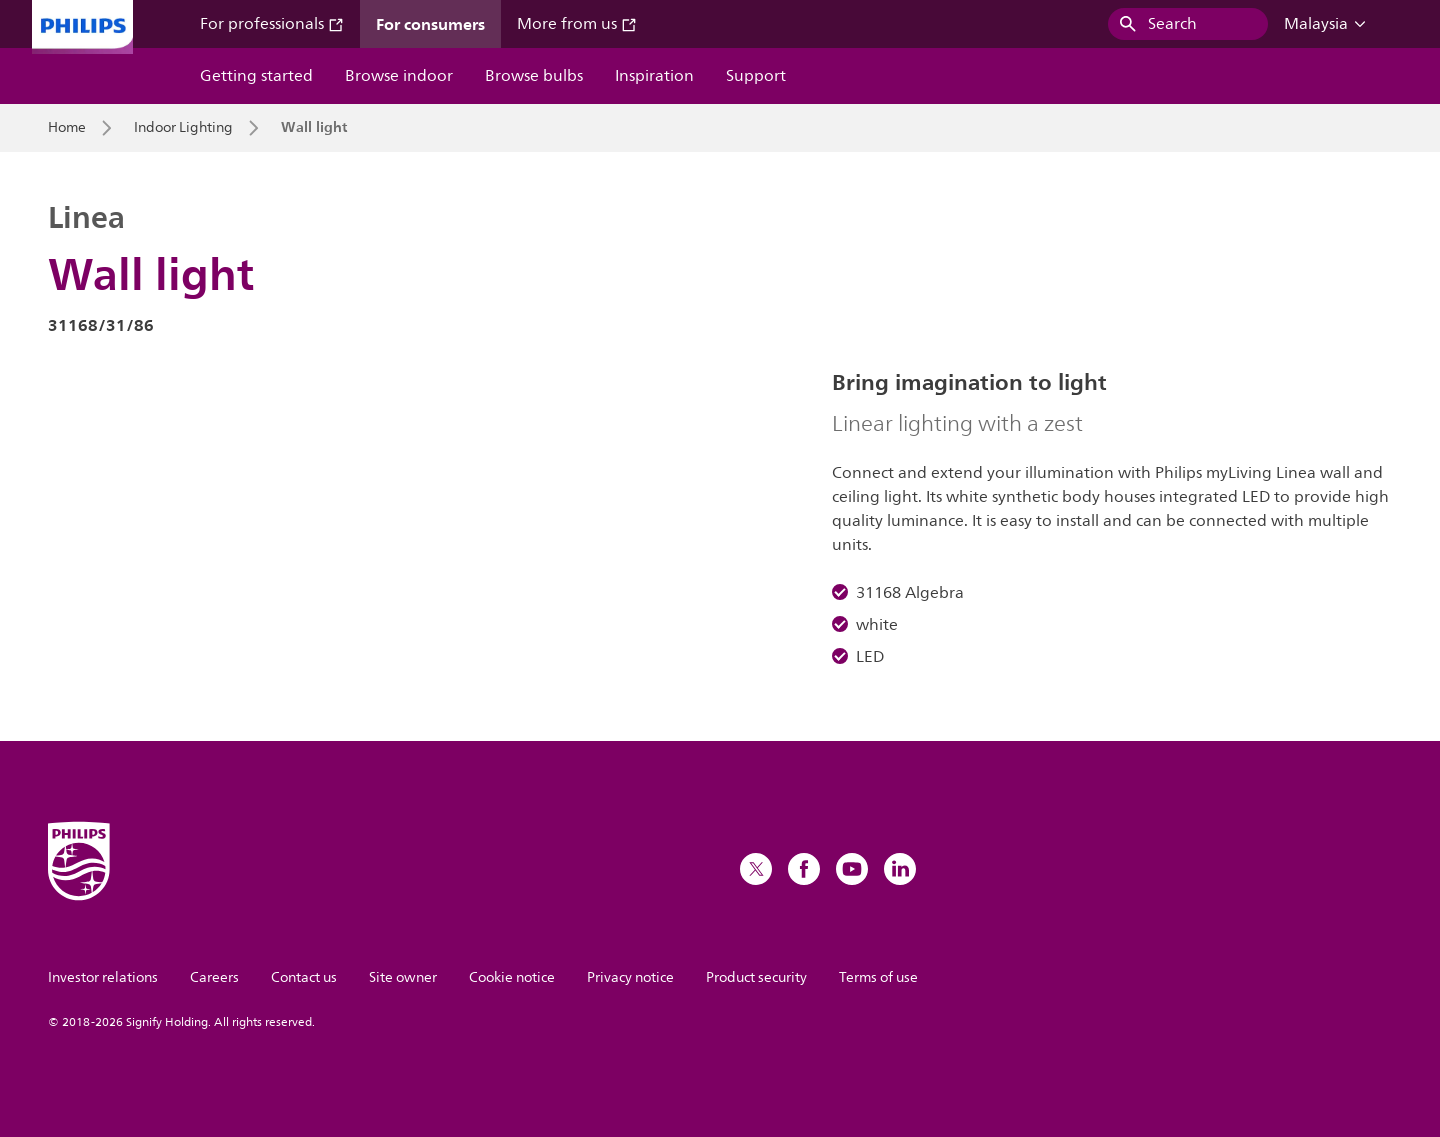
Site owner (403, 977)
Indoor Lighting (183, 128)
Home (67, 128)
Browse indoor (399, 76)
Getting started (256, 76)
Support (756, 76)
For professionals (272, 24)
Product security (756, 977)
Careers (214, 977)
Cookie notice (512, 977)
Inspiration (654, 76)
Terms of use (878, 977)
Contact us (304, 977)
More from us (577, 24)
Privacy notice (630, 977)
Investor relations (103, 977)
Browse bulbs (534, 76)
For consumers (430, 24)
